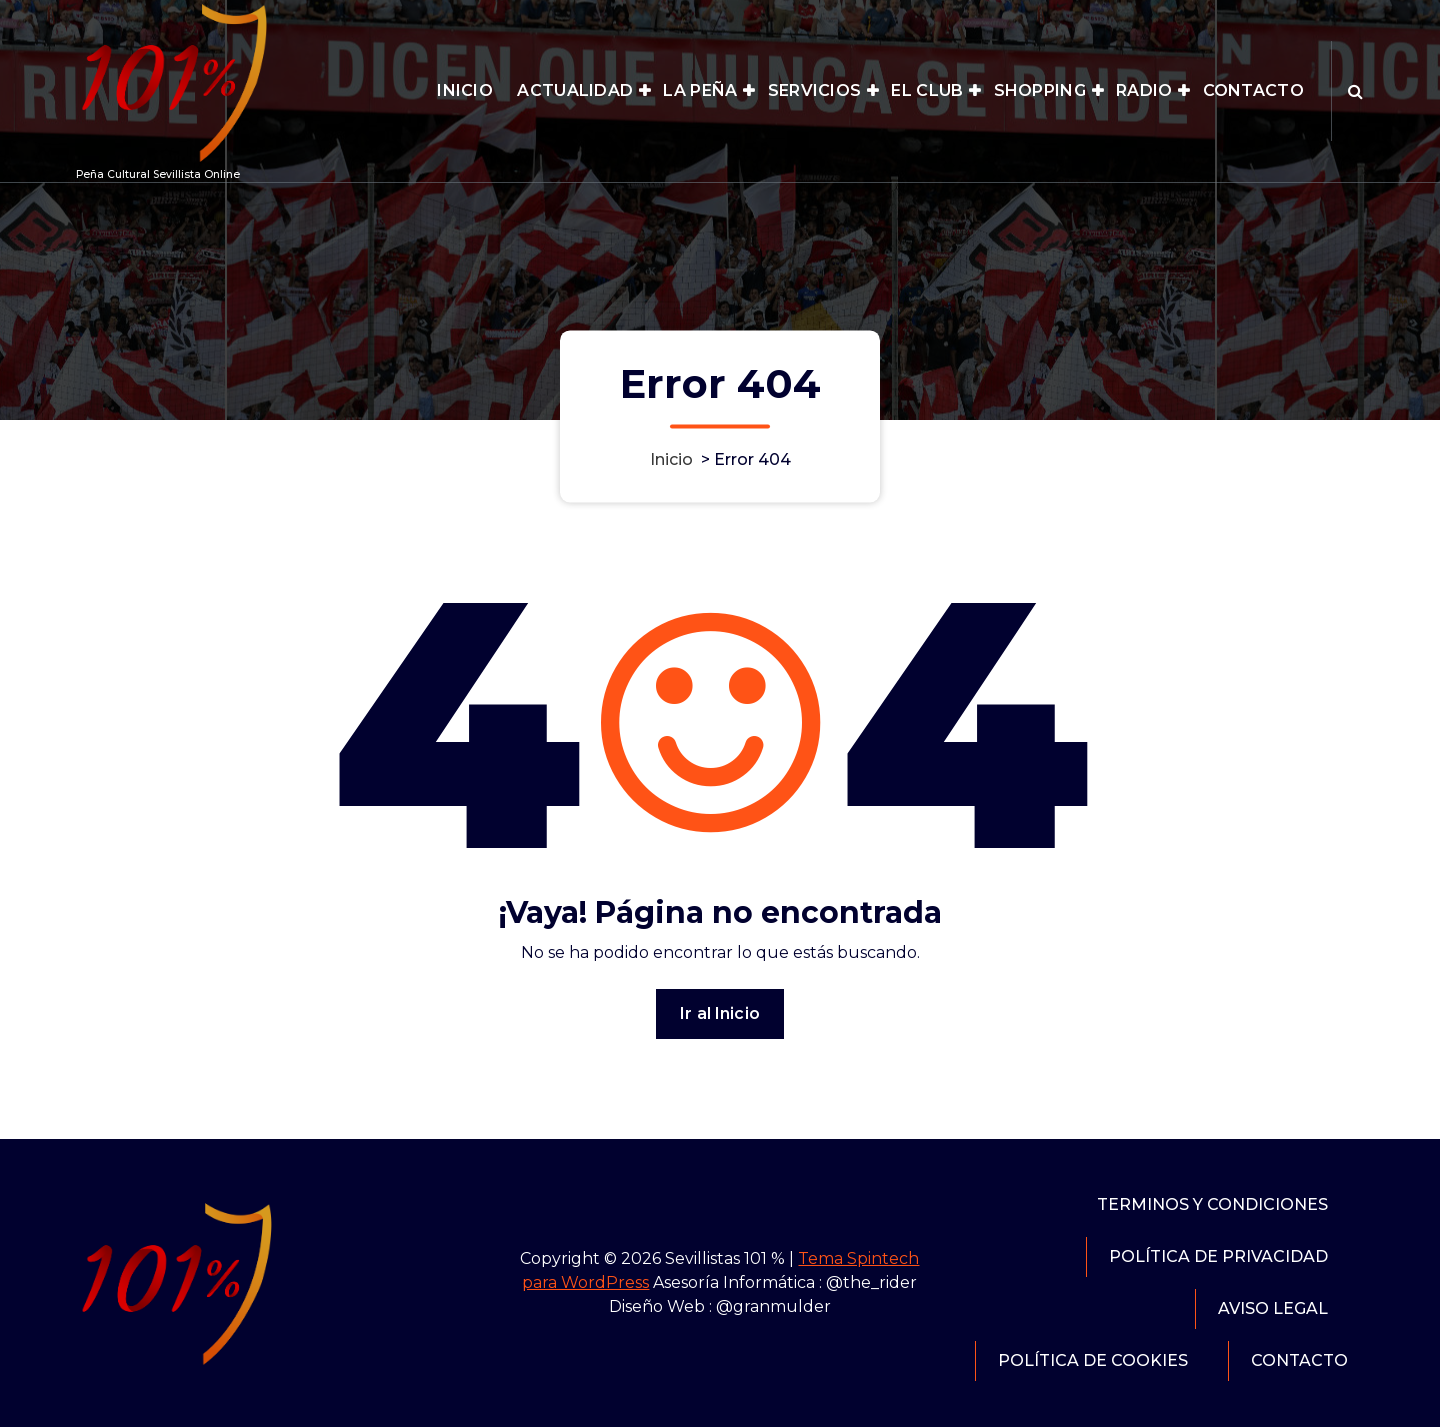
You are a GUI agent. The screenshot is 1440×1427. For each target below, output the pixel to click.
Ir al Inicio (720, 1013)
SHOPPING (1040, 90)
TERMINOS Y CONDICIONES (1212, 1204)
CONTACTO (1253, 90)
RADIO (1144, 90)
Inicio (671, 459)
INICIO (465, 90)
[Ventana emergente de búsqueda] (1355, 91)
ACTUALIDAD (575, 90)
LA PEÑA (700, 90)
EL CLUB (927, 90)
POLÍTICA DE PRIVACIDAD (1218, 1256)
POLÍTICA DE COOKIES (1093, 1360)
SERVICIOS (815, 90)
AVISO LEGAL (1273, 1308)
